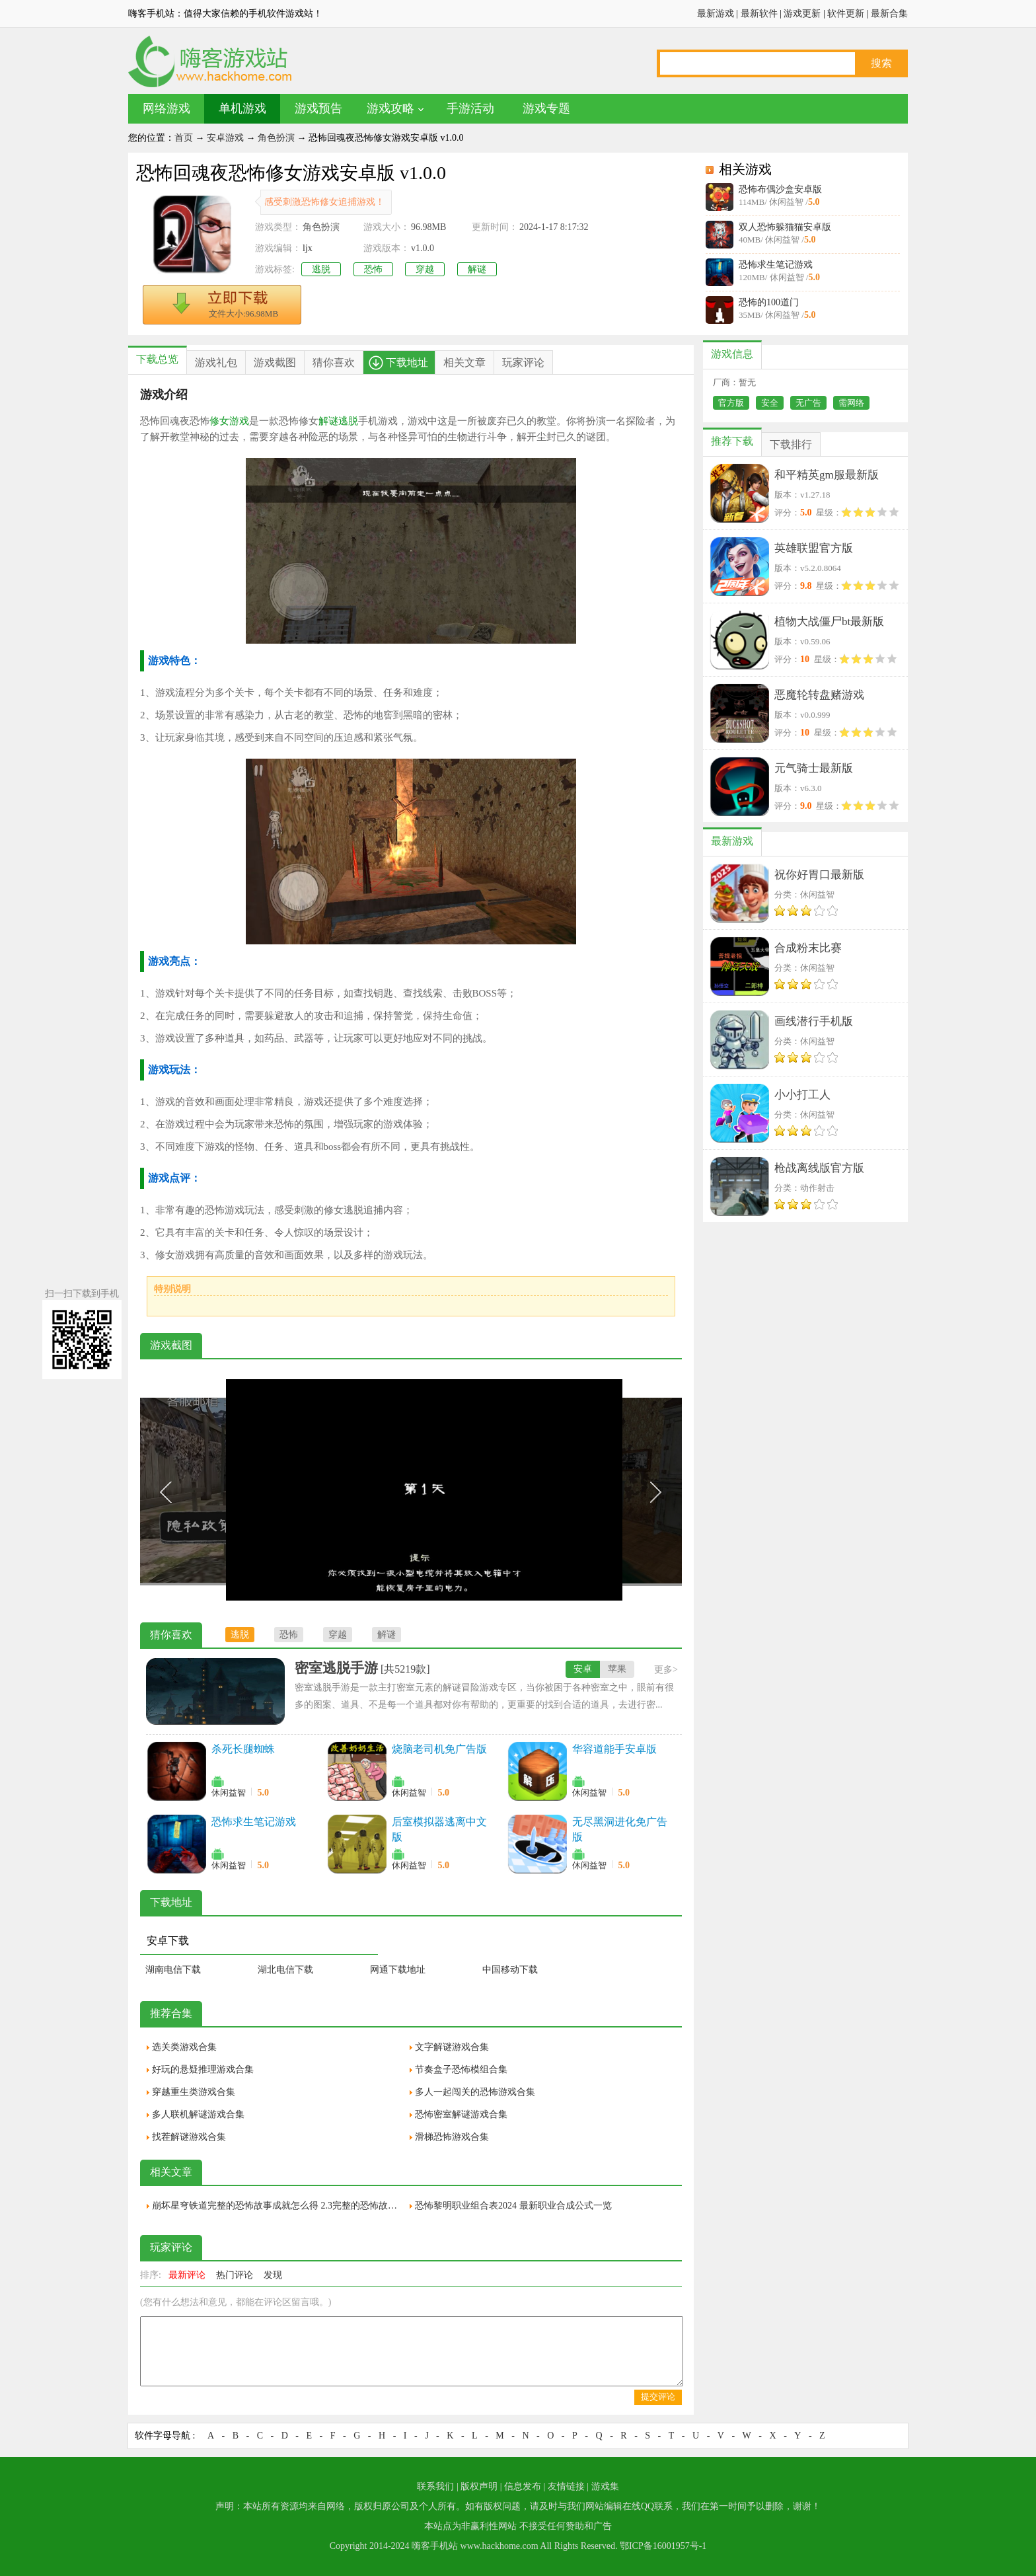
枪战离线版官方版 (819, 1168)
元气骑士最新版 (813, 768)
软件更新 (845, 14)
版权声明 (479, 2486)
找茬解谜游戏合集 (189, 2137)
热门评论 (234, 2275)
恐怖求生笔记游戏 (776, 265)
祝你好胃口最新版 (819, 874)
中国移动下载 (510, 1970)
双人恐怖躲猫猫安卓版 (785, 227)
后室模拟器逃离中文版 (439, 1829)
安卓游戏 (225, 138)
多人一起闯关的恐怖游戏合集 (475, 2092)
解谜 (477, 269)
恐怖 (373, 269)
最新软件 (759, 14)
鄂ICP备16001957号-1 (663, 2546)
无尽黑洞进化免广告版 (619, 1829)
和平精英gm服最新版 (826, 475)
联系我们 (435, 2486)
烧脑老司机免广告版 (439, 1749)
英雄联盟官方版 (813, 548)
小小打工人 (802, 1094)
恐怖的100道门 (769, 302)
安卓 (583, 1669)
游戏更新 (802, 14)
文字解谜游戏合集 (452, 2047)
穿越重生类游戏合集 (193, 2092)
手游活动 (470, 108)
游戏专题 (546, 108)
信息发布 (522, 2486)
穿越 (425, 269)
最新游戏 (715, 14)
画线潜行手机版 (813, 1021)
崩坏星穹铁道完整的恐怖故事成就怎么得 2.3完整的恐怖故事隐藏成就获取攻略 (277, 2206)
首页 (183, 138)
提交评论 (658, 2397)
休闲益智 (228, 1793)
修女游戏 (229, 421)
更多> (666, 1670)
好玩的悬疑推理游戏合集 (203, 2069)
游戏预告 (318, 108)
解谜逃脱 (338, 421)
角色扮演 (276, 138)
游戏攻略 (390, 108)
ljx (308, 248)
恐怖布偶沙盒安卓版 (780, 189)
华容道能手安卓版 (614, 1749)
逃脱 (321, 269)
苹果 (617, 1669)
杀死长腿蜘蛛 (243, 1749)
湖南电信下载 (173, 1970)
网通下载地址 (398, 1970)
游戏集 (605, 2486)
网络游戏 (166, 108)
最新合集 (889, 14)
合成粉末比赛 (808, 948)
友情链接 (566, 2486)
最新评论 (186, 2275)
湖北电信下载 (285, 1970)
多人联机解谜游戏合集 (198, 2114)
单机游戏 (242, 108)
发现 (273, 2275)
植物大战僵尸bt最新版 (829, 621)
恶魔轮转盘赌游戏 (819, 695)
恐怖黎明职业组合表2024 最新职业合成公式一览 (513, 2206)
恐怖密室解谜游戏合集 (461, 2114)
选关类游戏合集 (184, 2047)
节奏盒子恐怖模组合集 (461, 2069)
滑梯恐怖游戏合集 (452, 2137)
